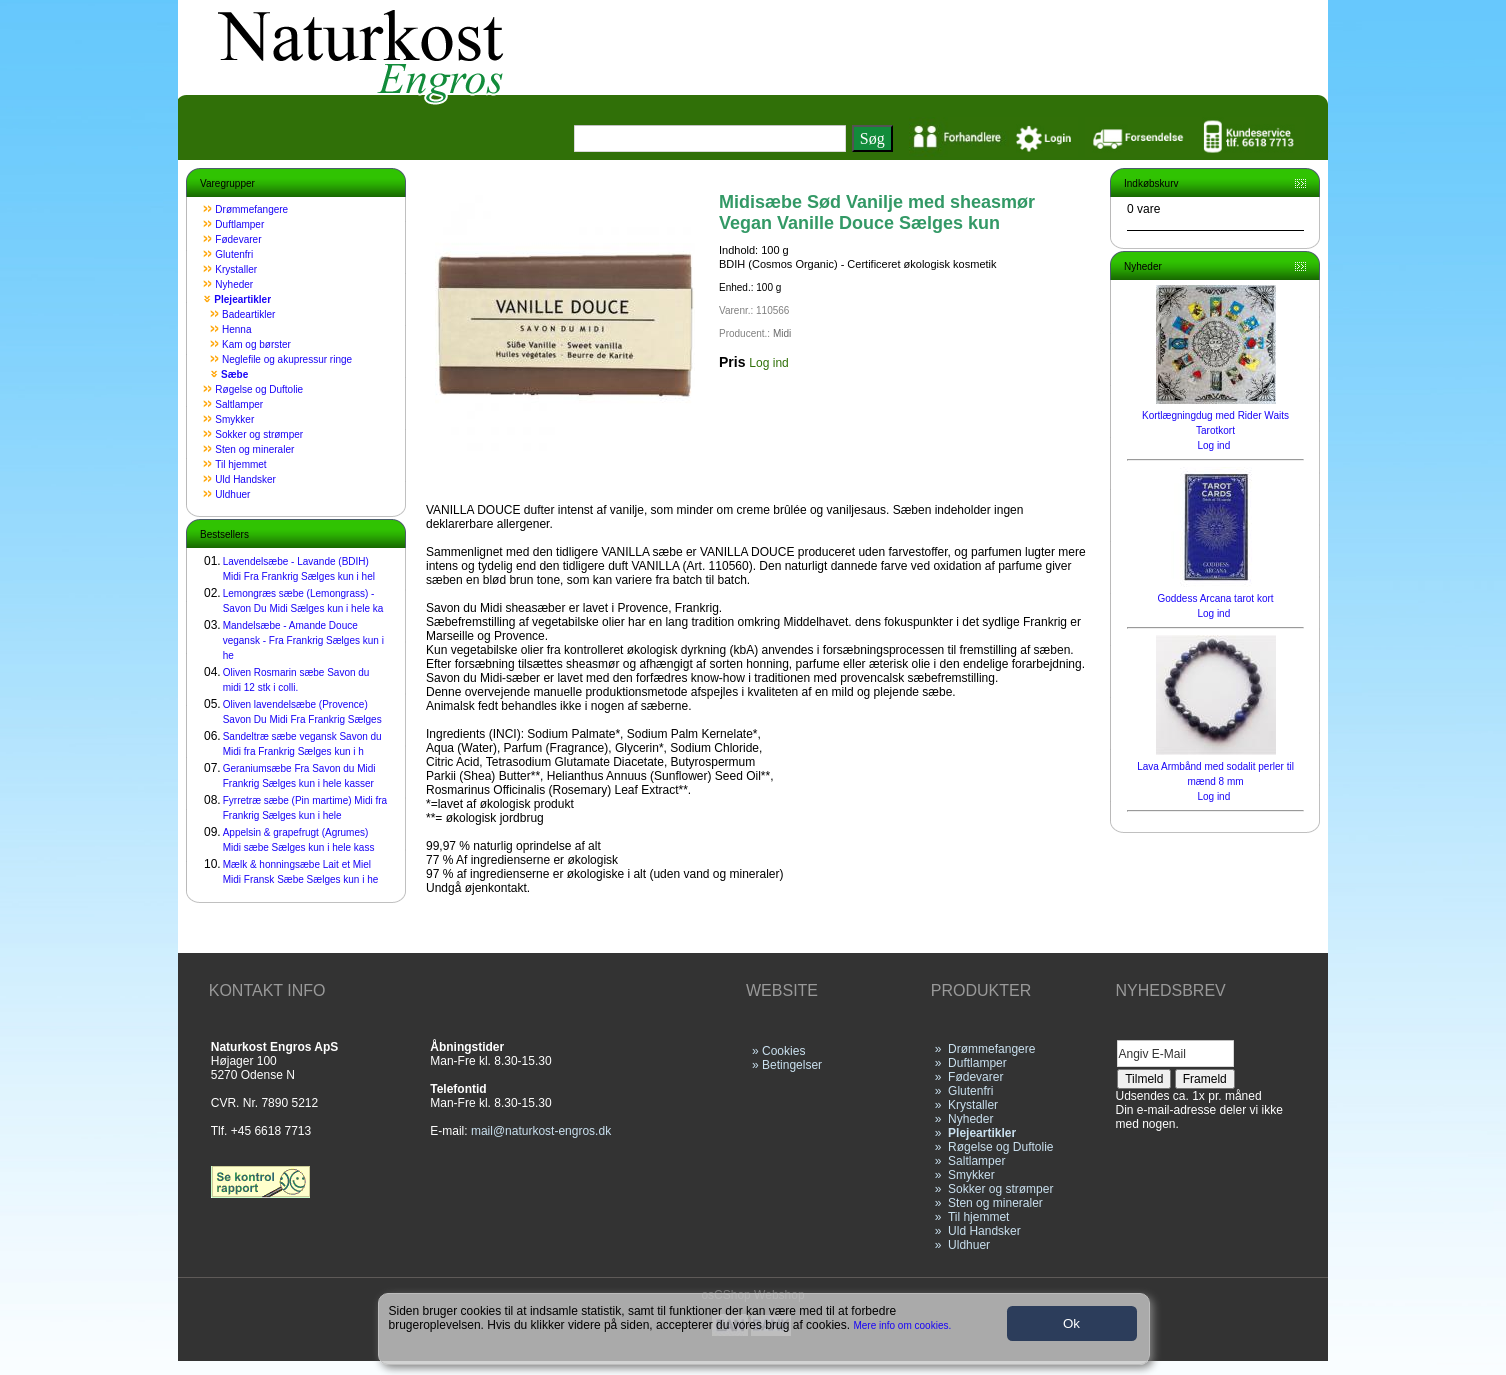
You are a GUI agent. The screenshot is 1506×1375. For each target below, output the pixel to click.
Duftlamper (239, 224)
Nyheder (234, 284)
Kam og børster (256, 344)
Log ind (768, 363)
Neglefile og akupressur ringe (287, 359)
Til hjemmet (240, 464)
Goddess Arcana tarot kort (1215, 598)
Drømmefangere (251, 209)
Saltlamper (239, 404)
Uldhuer (232, 494)
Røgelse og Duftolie (259, 389)
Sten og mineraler (254, 449)
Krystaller (236, 269)
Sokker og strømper (259, 434)
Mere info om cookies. (903, 1325)
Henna (236, 329)
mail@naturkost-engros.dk (541, 1131)
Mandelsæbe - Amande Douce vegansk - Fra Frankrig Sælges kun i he (303, 640)
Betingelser (792, 1065)
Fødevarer (238, 239)
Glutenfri (234, 254)
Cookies (783, 1051)
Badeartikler (248, 314)
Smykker (234, 419)
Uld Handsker (245, 479)
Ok (1071, 1323)
